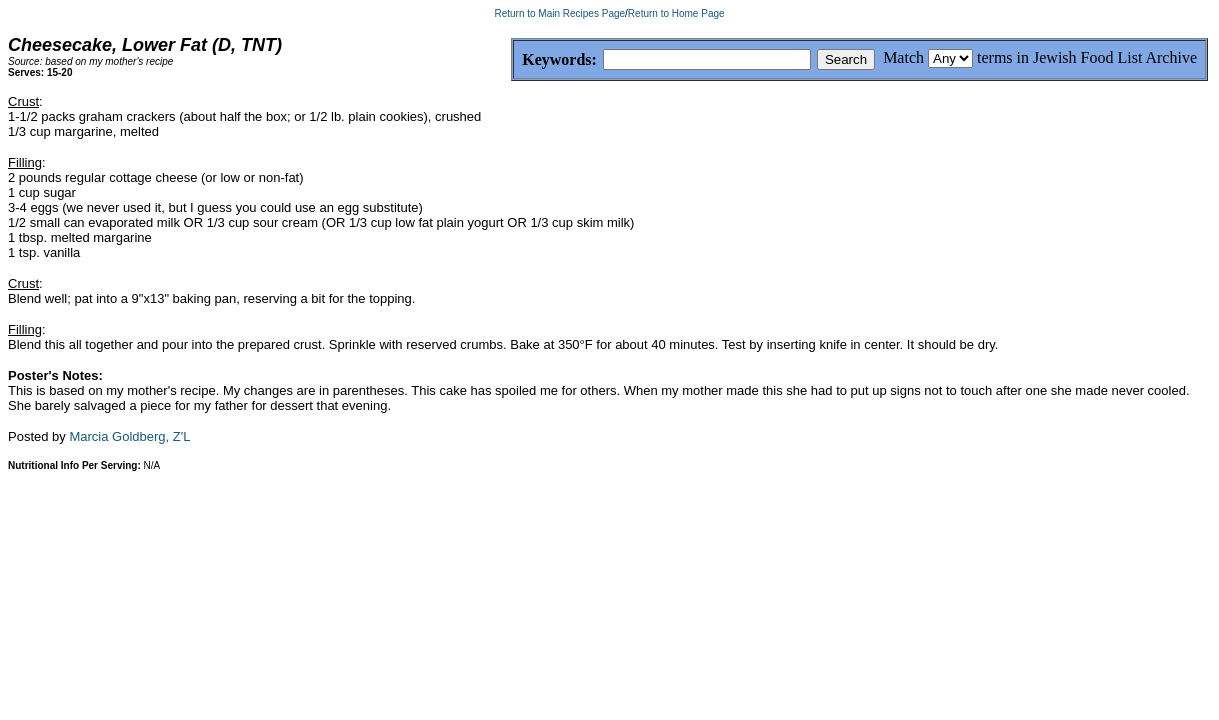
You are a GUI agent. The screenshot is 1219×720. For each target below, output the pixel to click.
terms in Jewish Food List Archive (1087, 57)
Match (903, 57)
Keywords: (511, 60)
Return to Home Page (676, 13)
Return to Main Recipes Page (559, 13)
